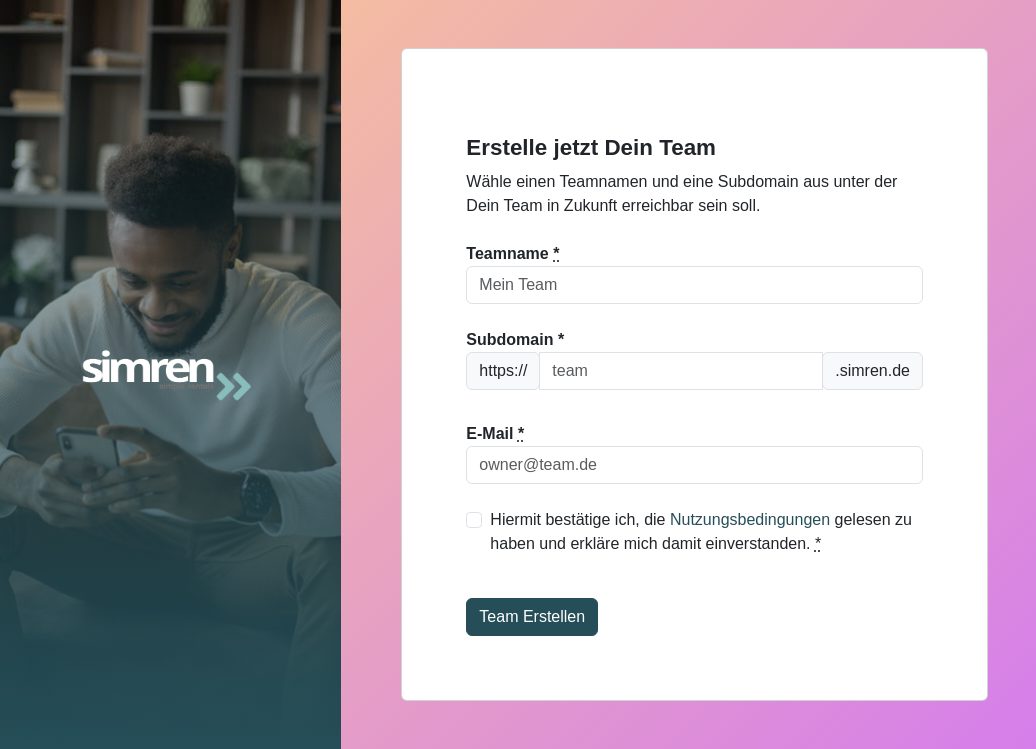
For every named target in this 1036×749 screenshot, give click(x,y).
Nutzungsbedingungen (750, 519)
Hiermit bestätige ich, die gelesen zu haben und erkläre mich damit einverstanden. (701, 531)
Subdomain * (515, 339)
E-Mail (495, 433)
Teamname (512, 253)
